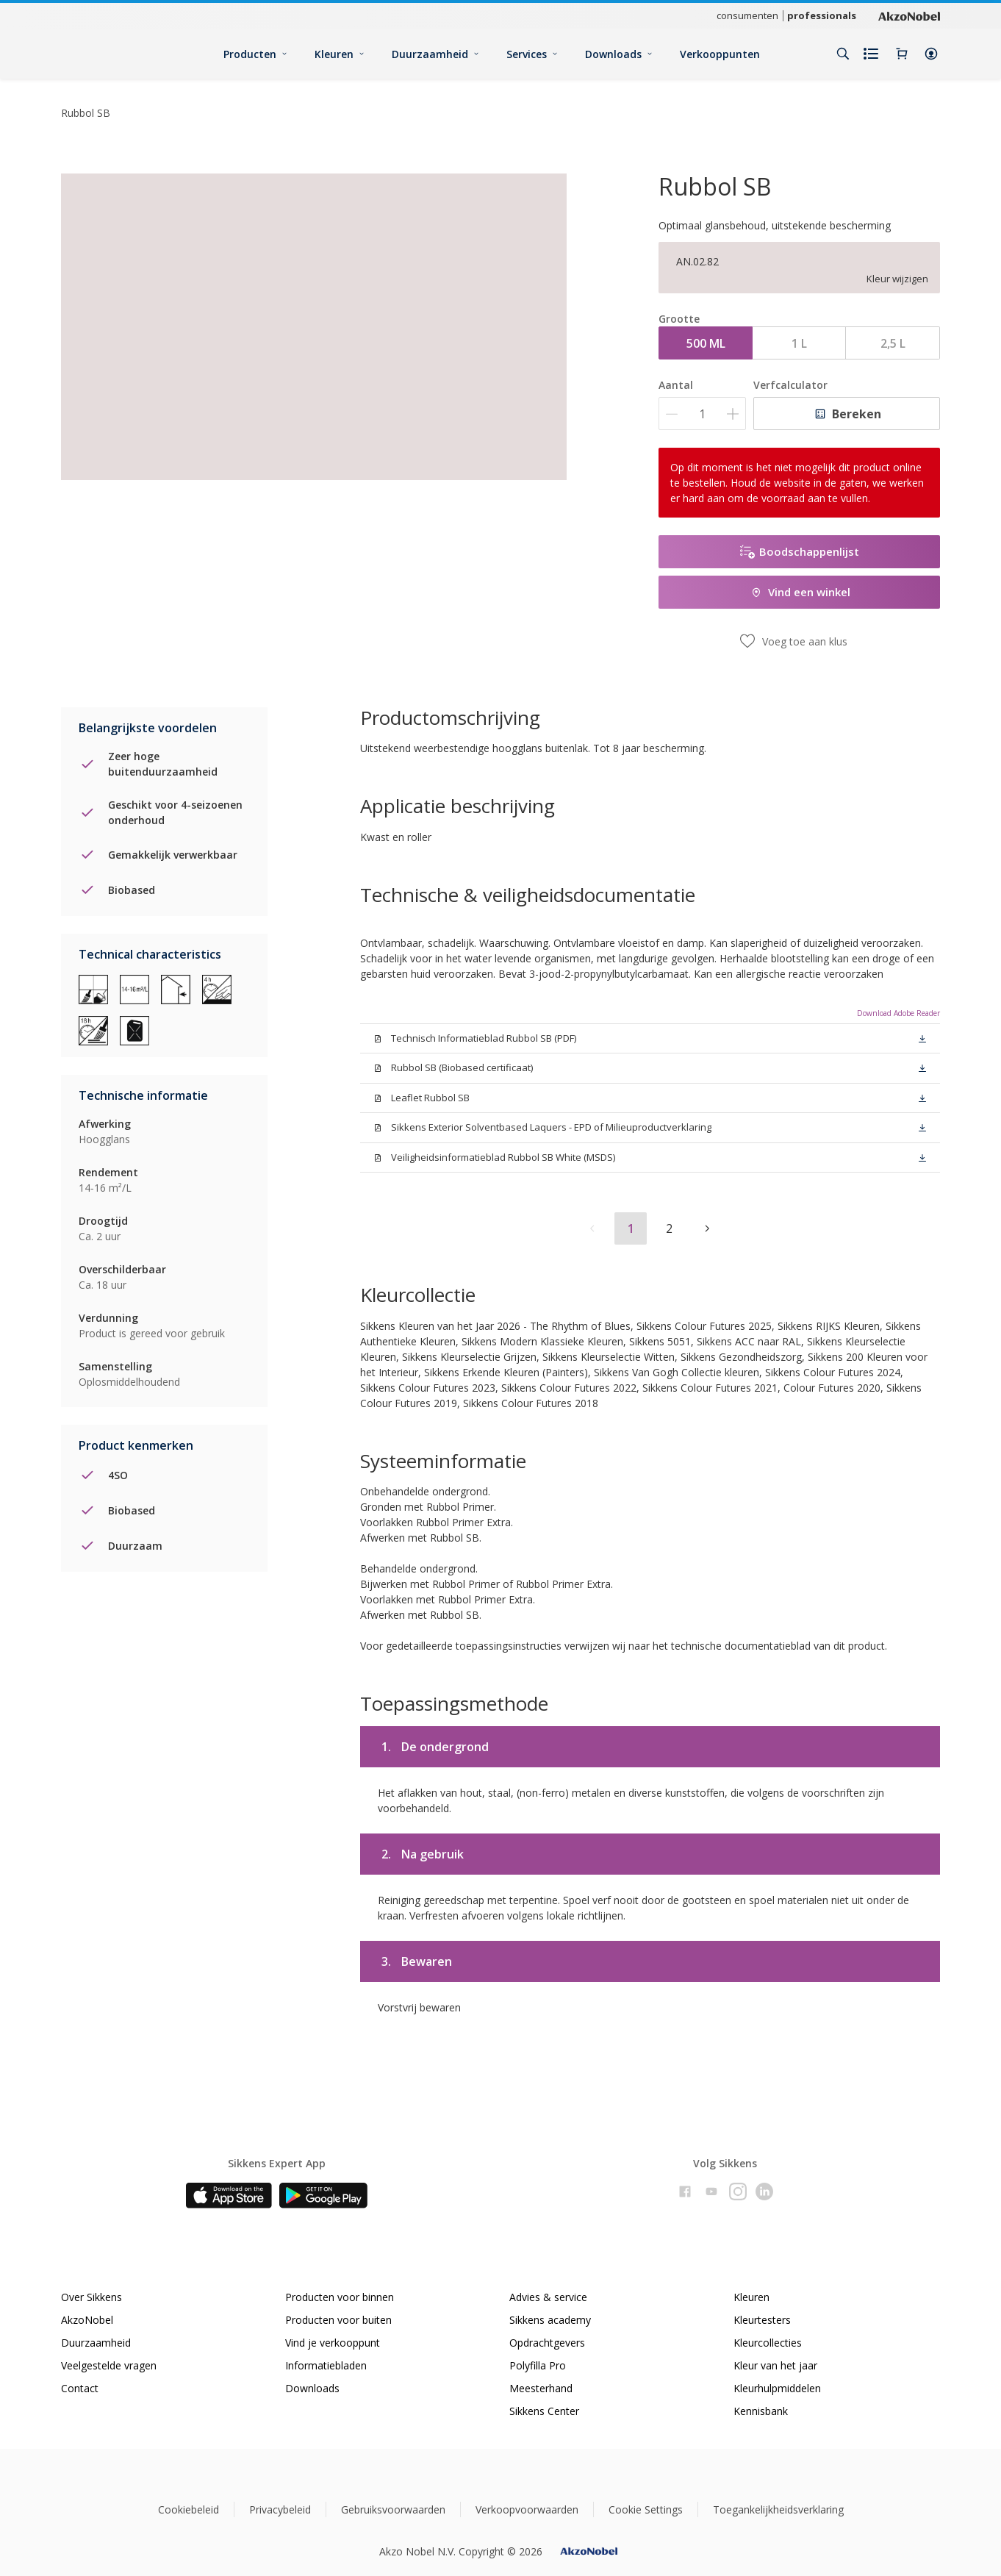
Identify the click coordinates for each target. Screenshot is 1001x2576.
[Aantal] (702, 413)
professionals (821, 15)
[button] (931, 53)
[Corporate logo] (909, 15)
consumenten (747, 15)
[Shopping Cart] (902, 53)
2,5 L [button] (892, 343)
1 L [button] (799, 343)
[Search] (843, 53)
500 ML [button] (705, 343)
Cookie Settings (646, 2509)
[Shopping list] (872, 53)
